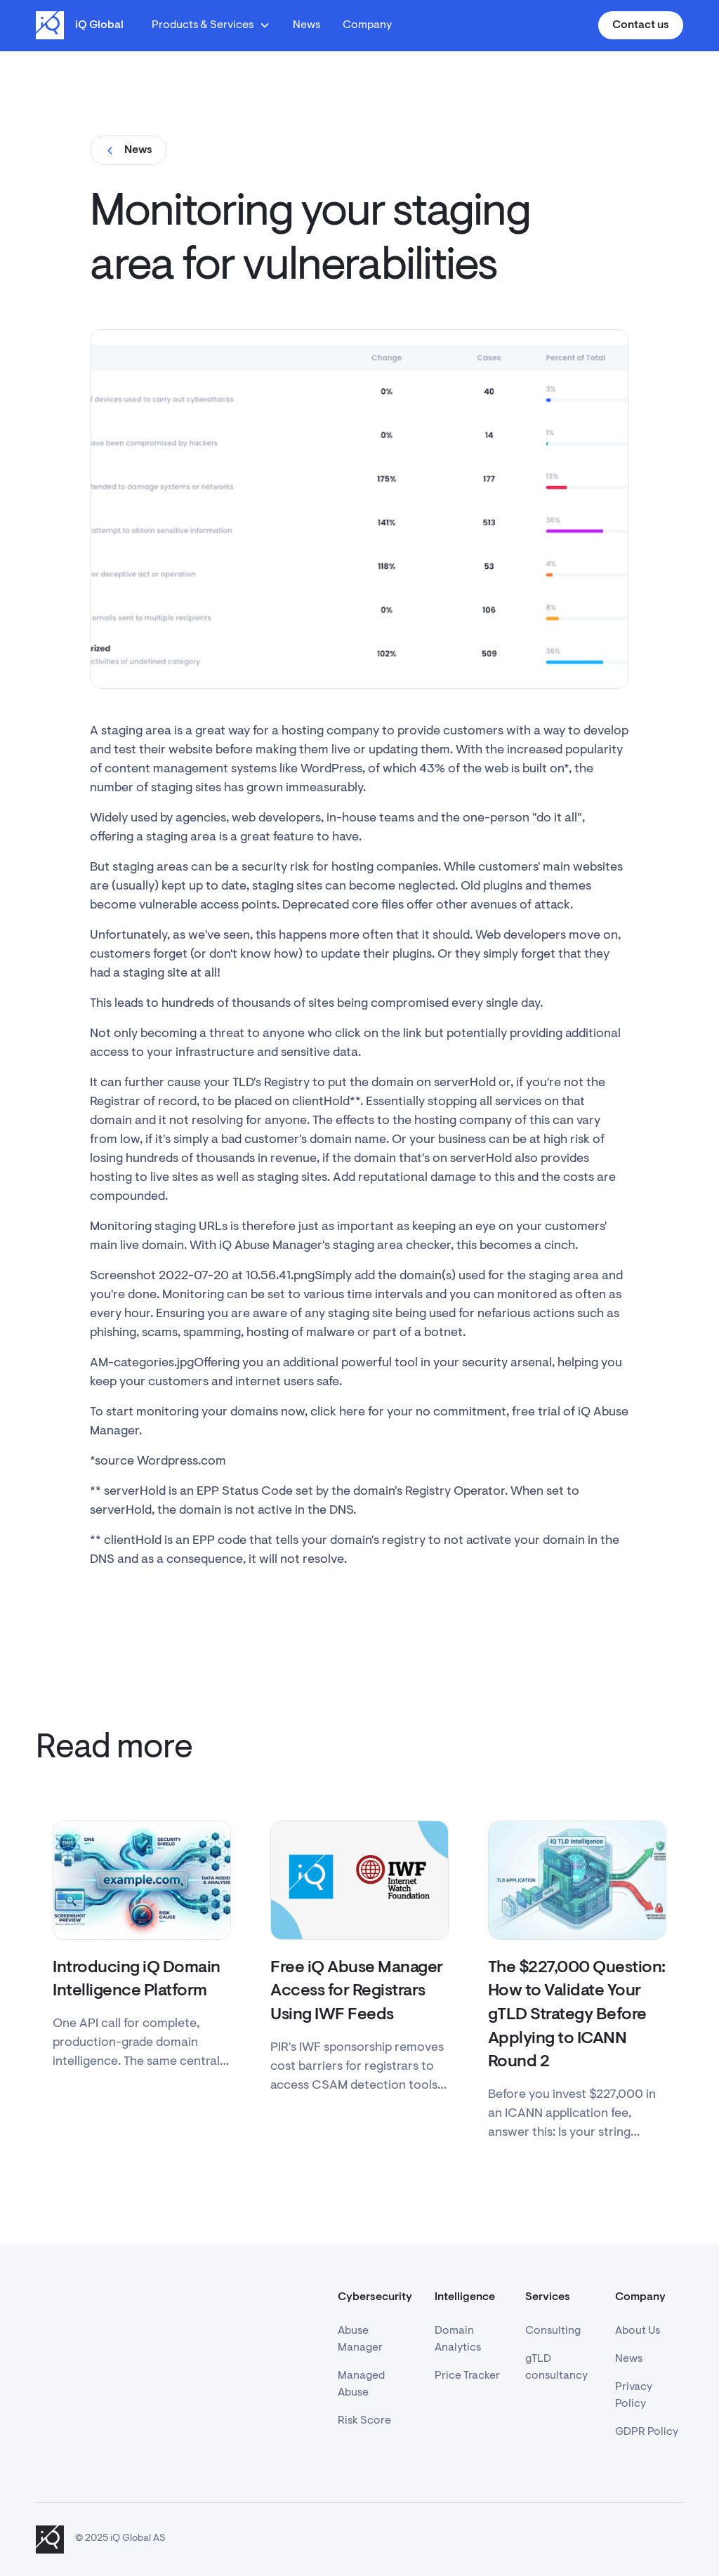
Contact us (640, 25)
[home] (80, 25)
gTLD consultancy (556, 2367)
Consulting (553, 2331)
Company (367, 25)
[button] (211, 25)
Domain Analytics (458, 2339)
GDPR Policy (646, 2432)
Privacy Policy (633, 2396)
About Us (637, 2331)
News (306, 25)
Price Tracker (467, 2376)
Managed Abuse (361, 2384)
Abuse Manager (360, 2339)
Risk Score (364, 2420)
